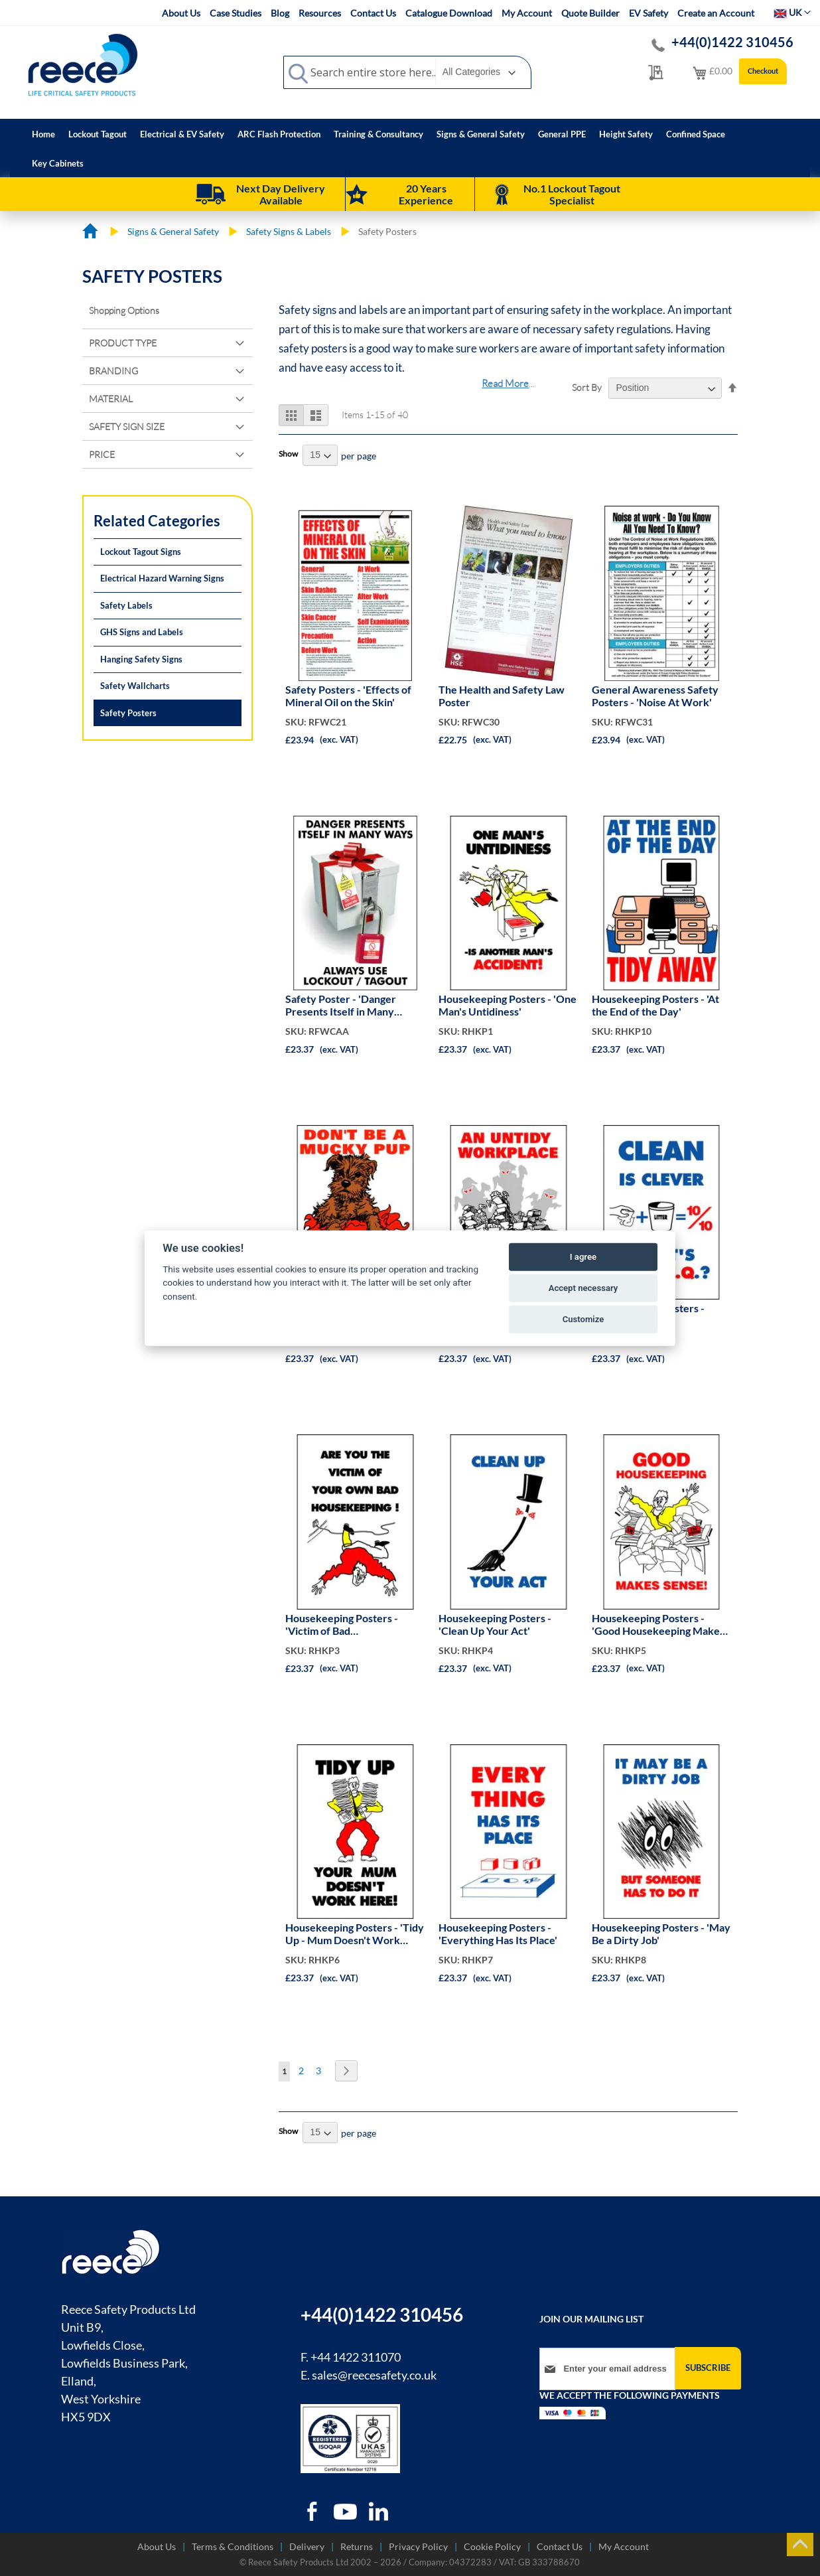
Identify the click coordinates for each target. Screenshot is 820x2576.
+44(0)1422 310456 (732, 42)
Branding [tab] (113, 370)
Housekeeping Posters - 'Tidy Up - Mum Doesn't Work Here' (354, 1934)
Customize (583, 1319)
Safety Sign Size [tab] (127, 426)
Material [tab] (111, 398)
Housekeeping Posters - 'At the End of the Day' (655, 1005)
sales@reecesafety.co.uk (374, 2375)
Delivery (306, 2546)
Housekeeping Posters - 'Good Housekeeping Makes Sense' (658, 1625)
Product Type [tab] (123, 342)
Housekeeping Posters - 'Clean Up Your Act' (495, 1624)
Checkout (763, 70)
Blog (280, 13)
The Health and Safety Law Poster (502, 695)
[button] (792, 12)
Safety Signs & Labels (289, 231)
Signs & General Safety (174, 231)
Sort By (587, 387)
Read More (505, 383)
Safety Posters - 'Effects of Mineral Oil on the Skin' (348, 695)
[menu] (410, 148)
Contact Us (373, 13)
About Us (181, 13)
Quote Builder (590, 13)
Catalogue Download (448, 13)
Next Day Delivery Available (280, 194)
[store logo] (83, 64)
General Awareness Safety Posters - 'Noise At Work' (655, 695)
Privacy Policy (418, 2546)
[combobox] (407, 72)
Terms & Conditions (232, 2546)
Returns (356, 2546)
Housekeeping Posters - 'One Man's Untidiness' (508, 1005)
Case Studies (235, 13)
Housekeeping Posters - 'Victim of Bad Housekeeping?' (341, 1625)
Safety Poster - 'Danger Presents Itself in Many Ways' (340, 1005)
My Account (527, 13)
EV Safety (648, 13)
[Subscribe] (708, 2368)
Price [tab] (102, 454)
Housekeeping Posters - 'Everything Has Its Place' (498, 1933)
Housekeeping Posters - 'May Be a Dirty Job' (661, 1933)
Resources (320, 13)
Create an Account (715, 13)
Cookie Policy (492, 2546)
